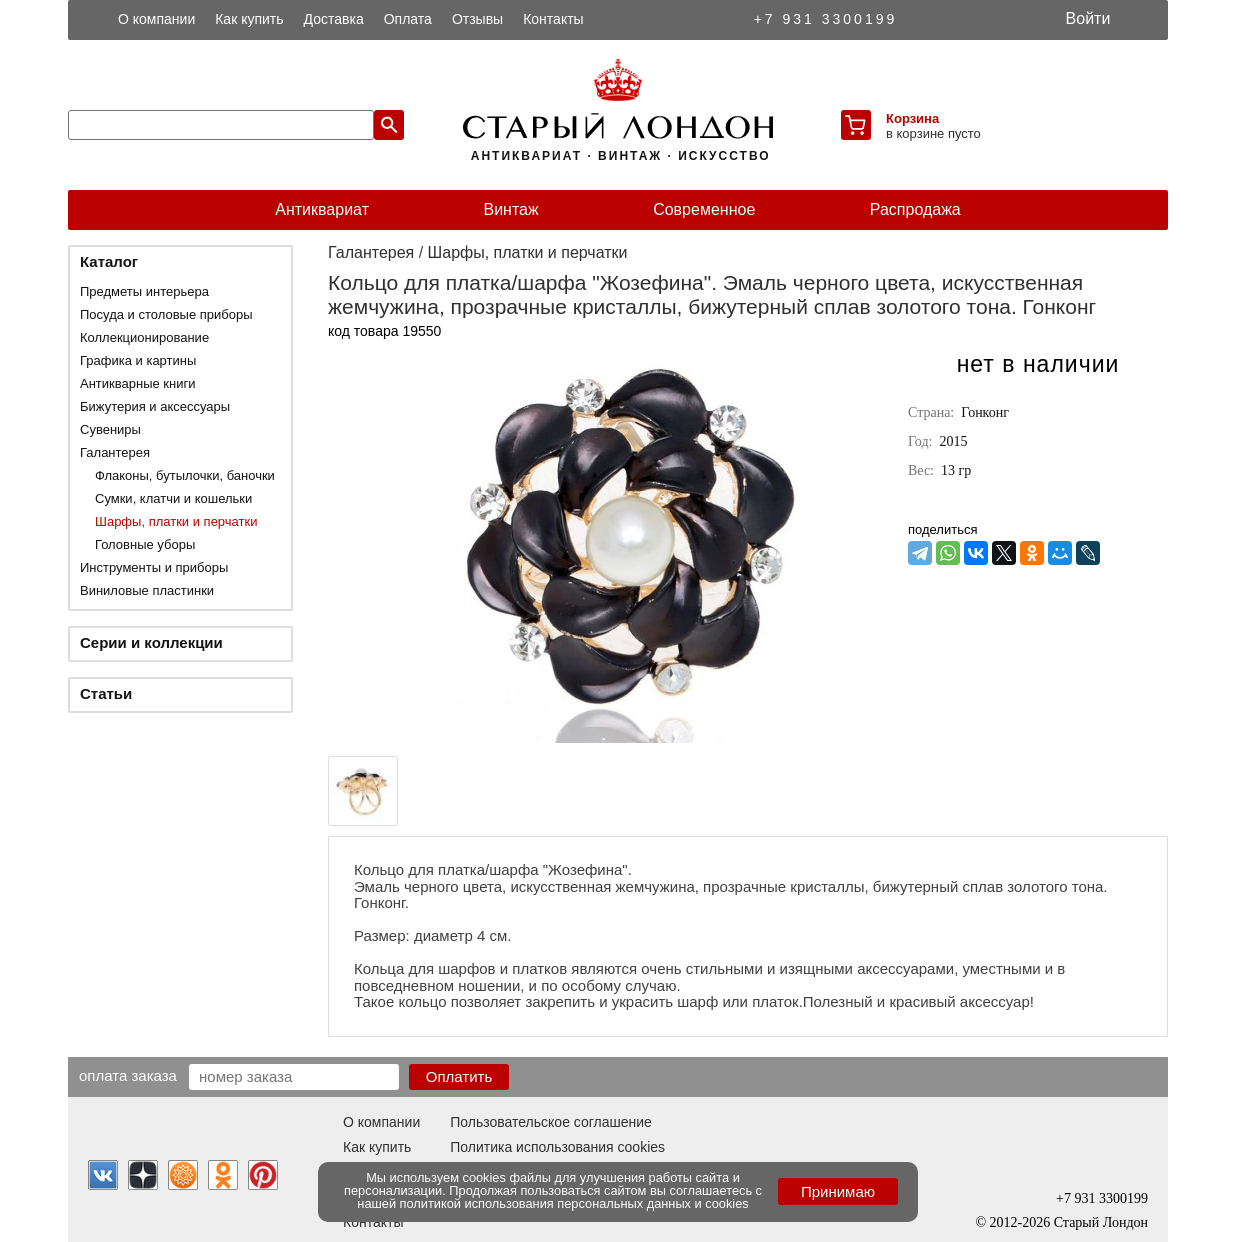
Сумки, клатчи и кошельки (173, 498)
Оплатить (459, 1076)
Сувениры (110, 429)
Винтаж (510, 209)
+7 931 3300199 (826, 19)
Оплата (408, 19)
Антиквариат (322, 209)
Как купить (249, 19)
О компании (156, 19)
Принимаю (838, 1191)
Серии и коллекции (151, 642)
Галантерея (115, 452)
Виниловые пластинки (147, 590)
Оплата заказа (128, 1075)
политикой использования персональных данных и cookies (574, 1203)
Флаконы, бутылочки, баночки (185, 475)
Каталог (109, 261)
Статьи (106, 693)
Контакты (553, 19)
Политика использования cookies (557, 1147)
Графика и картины (138, 360)
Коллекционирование (144, 337)
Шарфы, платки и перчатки (176, 521)
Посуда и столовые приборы (166, 314)
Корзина (912, 118)
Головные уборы (145, 544)
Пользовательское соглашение (551, 1122)
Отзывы (477, 19)
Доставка (334, 19)
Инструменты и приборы (154, 567)
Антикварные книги (137, 383)
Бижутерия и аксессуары (155, 406)
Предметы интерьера (144, 291)
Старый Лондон (1101, 1222)
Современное (704, 209)
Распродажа (915, 209)
